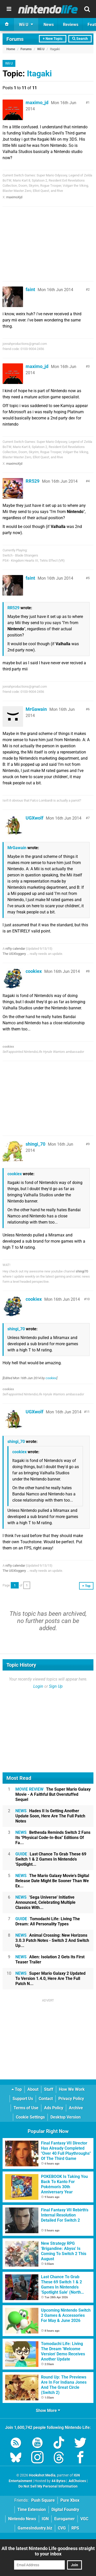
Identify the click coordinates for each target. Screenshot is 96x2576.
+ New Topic (52, 39)
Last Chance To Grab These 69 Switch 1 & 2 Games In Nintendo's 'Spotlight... (50, 1859)
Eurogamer (64, 2518)
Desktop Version (65, 2117)
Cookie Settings (30, 2117)
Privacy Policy (71, 2098)
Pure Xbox (69, 2500)
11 (88, 1412)
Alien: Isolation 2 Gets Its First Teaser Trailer (49, 1959)
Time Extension (31, 2509)
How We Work (72, 2089)
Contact (46, 2098)
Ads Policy (53, 2107)
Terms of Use (26, 2107)
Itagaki (39, 73)
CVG (62, 2528)
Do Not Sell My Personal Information (48, 2486)
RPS (75, 2528)
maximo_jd (37, 102)
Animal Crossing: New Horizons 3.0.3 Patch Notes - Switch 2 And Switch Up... (52, 1940)
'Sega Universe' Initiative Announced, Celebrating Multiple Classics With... (45, 1902)
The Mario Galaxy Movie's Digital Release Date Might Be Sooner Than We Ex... (52, 1880)
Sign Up (56, 1686)
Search (80, 39)
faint (30, 289)
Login (38, 1686)
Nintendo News (22, 2518)
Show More (48, 2410)
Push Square (43, 2500)
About (32, 2089)
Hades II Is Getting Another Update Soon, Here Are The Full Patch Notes (50, 1816)
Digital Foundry (65, 2509)
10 (88, 1299)
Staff (48, 2089)
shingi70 (82, 1271)
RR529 (32, 481)
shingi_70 (35, 1144)
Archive (76, 2107)
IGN (45, 2518)
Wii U (41, 49)
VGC (84, 2518)
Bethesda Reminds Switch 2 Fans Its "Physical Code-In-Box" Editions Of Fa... (52, 1837)
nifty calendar (15, 948)
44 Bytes (58, 2481)
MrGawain (36, 709)
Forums (15, 39)
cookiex (34, 971)
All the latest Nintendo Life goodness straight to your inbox (48, 2551)
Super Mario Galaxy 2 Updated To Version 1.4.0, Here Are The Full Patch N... (50, 1978)
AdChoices (77, 2481)
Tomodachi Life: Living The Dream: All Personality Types (47, 1921)
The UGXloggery (14, 954)
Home (10, 49)
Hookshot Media (42, 2475)
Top (17, 2089)
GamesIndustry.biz (35, 2528)
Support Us (23, 2098)
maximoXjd (14, 197)
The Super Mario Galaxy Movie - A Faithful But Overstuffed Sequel (53, 1794)
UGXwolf (34, 818)
